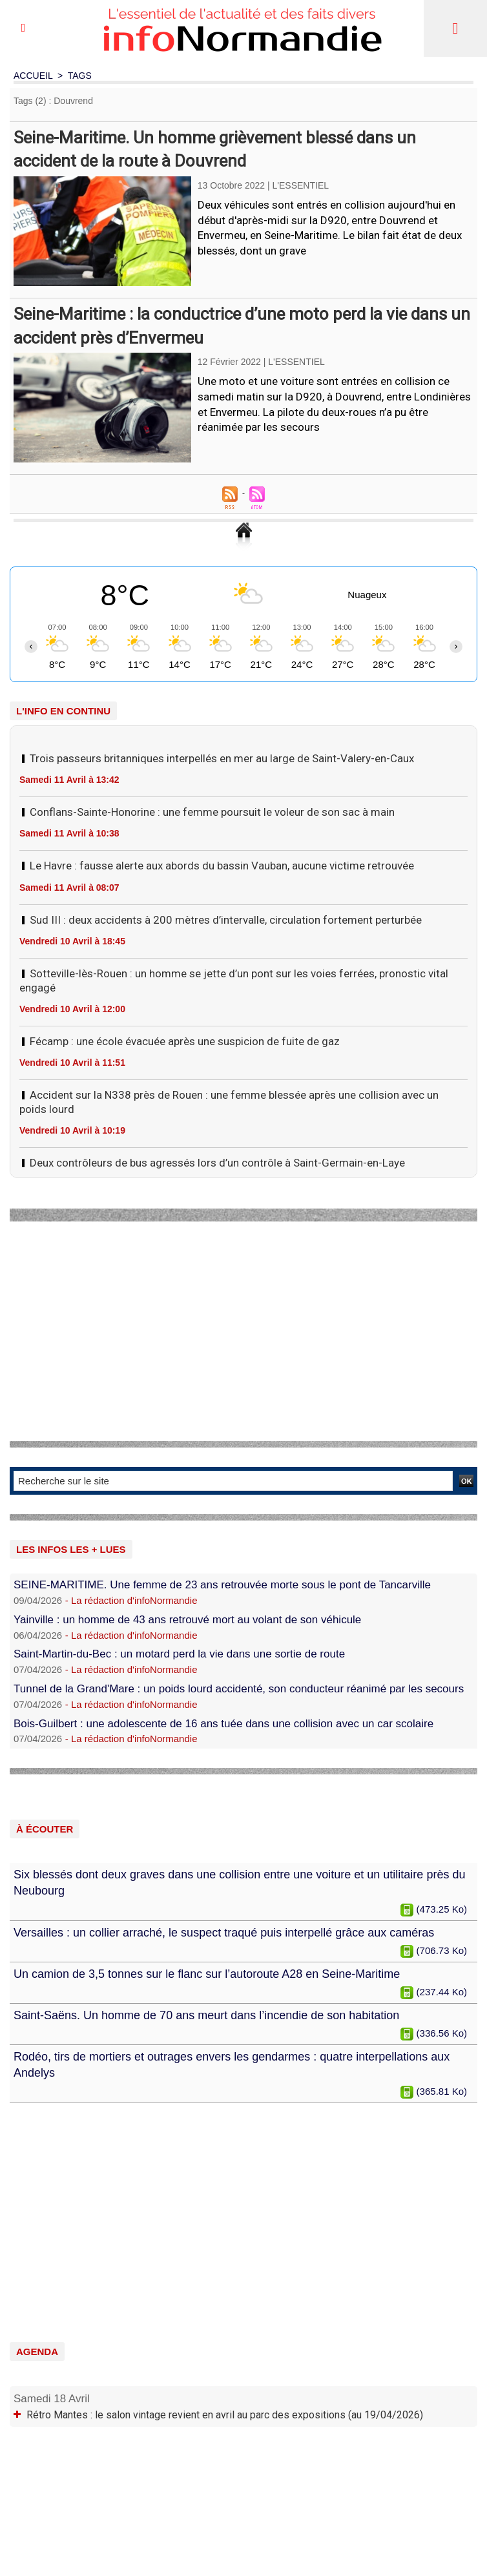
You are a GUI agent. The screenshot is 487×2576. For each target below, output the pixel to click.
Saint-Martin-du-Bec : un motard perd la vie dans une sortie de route (179, 1654)
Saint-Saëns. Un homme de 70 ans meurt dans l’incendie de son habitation (206, 2015)
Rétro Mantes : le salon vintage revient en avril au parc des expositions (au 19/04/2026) (224, 2415)
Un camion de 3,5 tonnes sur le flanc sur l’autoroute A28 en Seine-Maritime (207, 1974)
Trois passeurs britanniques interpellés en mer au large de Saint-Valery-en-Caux (222, 758)
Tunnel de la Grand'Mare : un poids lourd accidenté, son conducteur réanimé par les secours (239, 1689)
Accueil (33, 75)
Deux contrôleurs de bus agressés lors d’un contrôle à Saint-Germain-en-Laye (217, 1162)
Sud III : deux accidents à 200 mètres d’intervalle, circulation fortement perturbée (226, 919)
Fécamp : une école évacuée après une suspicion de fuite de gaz (185, 1041)
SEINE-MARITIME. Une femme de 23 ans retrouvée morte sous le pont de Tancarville (222, 1585)
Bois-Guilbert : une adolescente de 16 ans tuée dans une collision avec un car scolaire (223, 1724)
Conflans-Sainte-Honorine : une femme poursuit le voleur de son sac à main (212, 811)
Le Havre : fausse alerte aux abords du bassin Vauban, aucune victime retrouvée (222, 865)
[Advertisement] (243, 1331)
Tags (80, 75)
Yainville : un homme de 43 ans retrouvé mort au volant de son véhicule (187, 1620)
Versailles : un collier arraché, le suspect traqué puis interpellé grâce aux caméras (224, 1932)
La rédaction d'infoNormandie (134, 1600)
